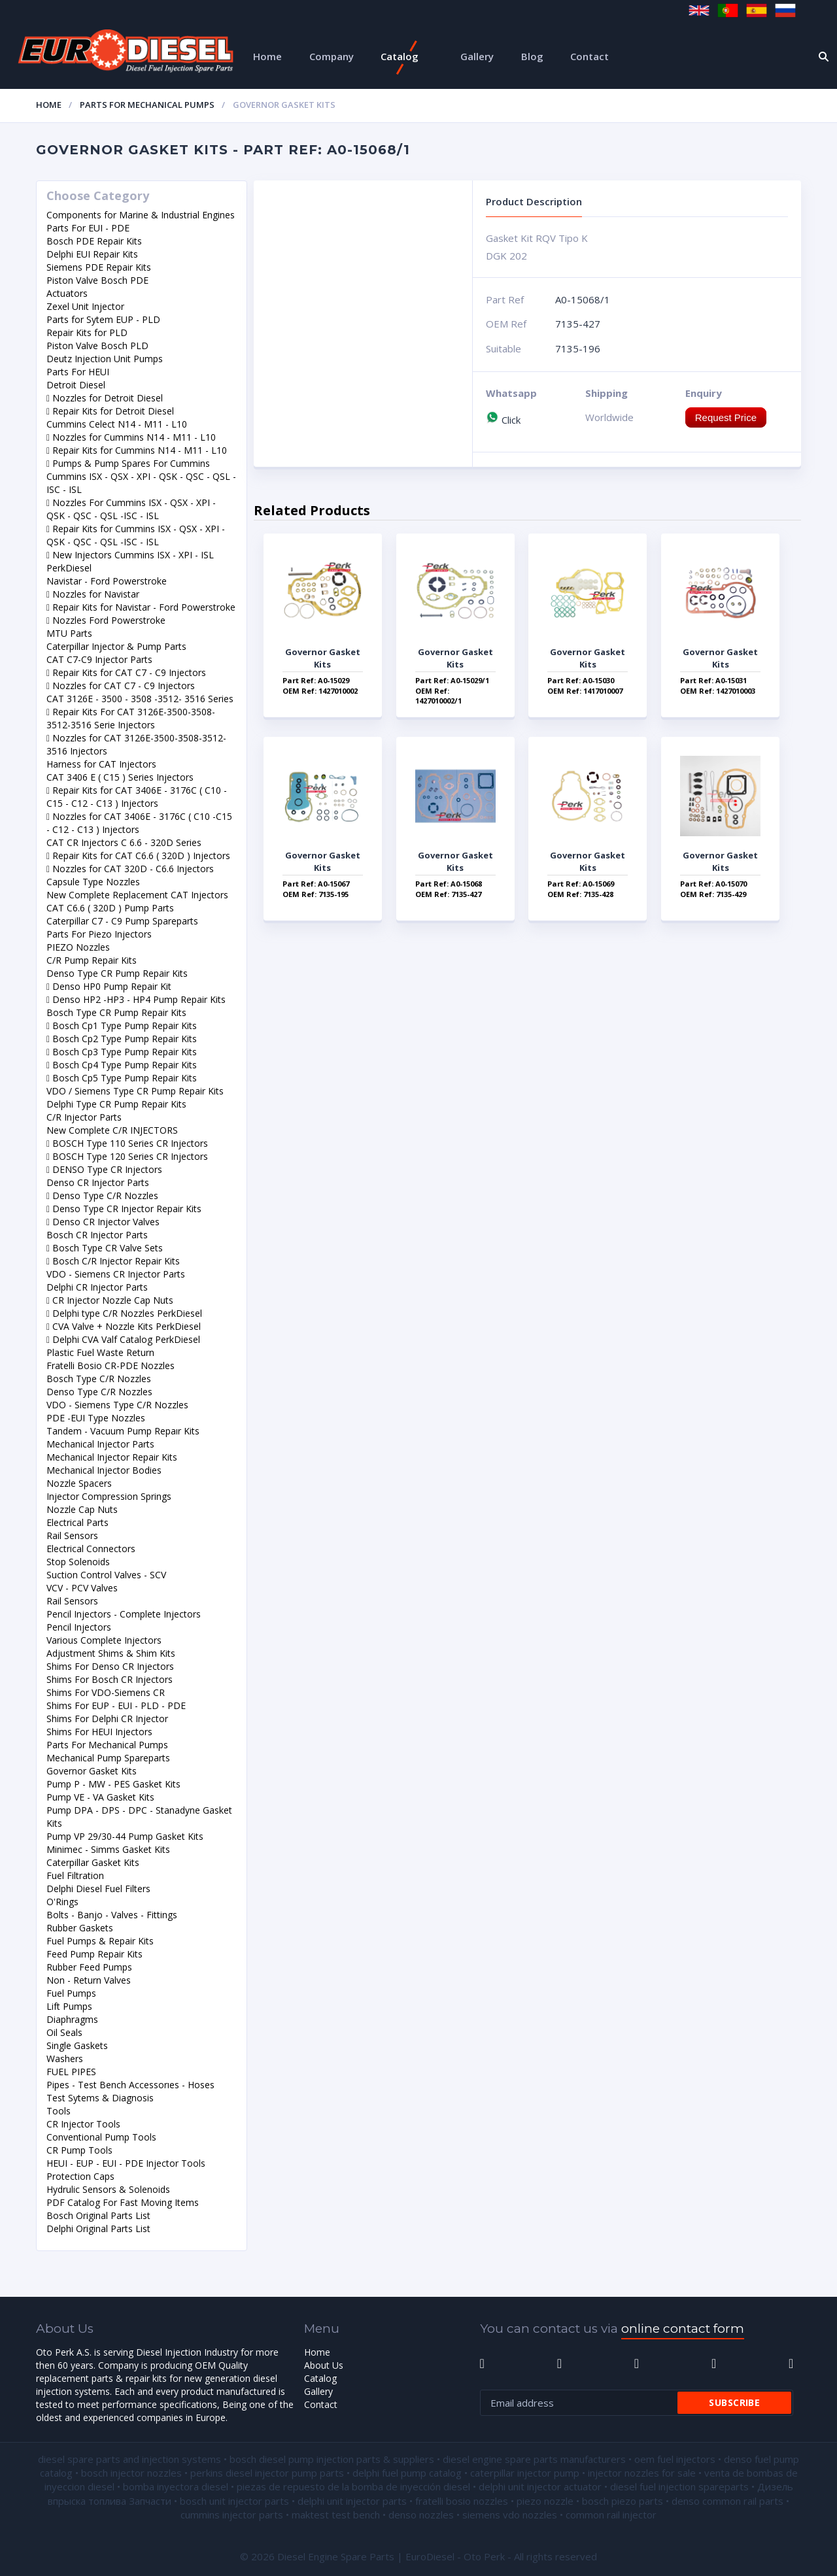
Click (503, 419)
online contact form (682, 2328)
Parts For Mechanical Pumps (147, 104)
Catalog (399, 56)
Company (331, 56)
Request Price (726, 417)
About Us (323, 2365)
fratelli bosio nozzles (461, 2500)
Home (267, 56)
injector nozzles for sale (642, 2472)
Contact (589, 56)
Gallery (477, 56)
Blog (532, 56)
